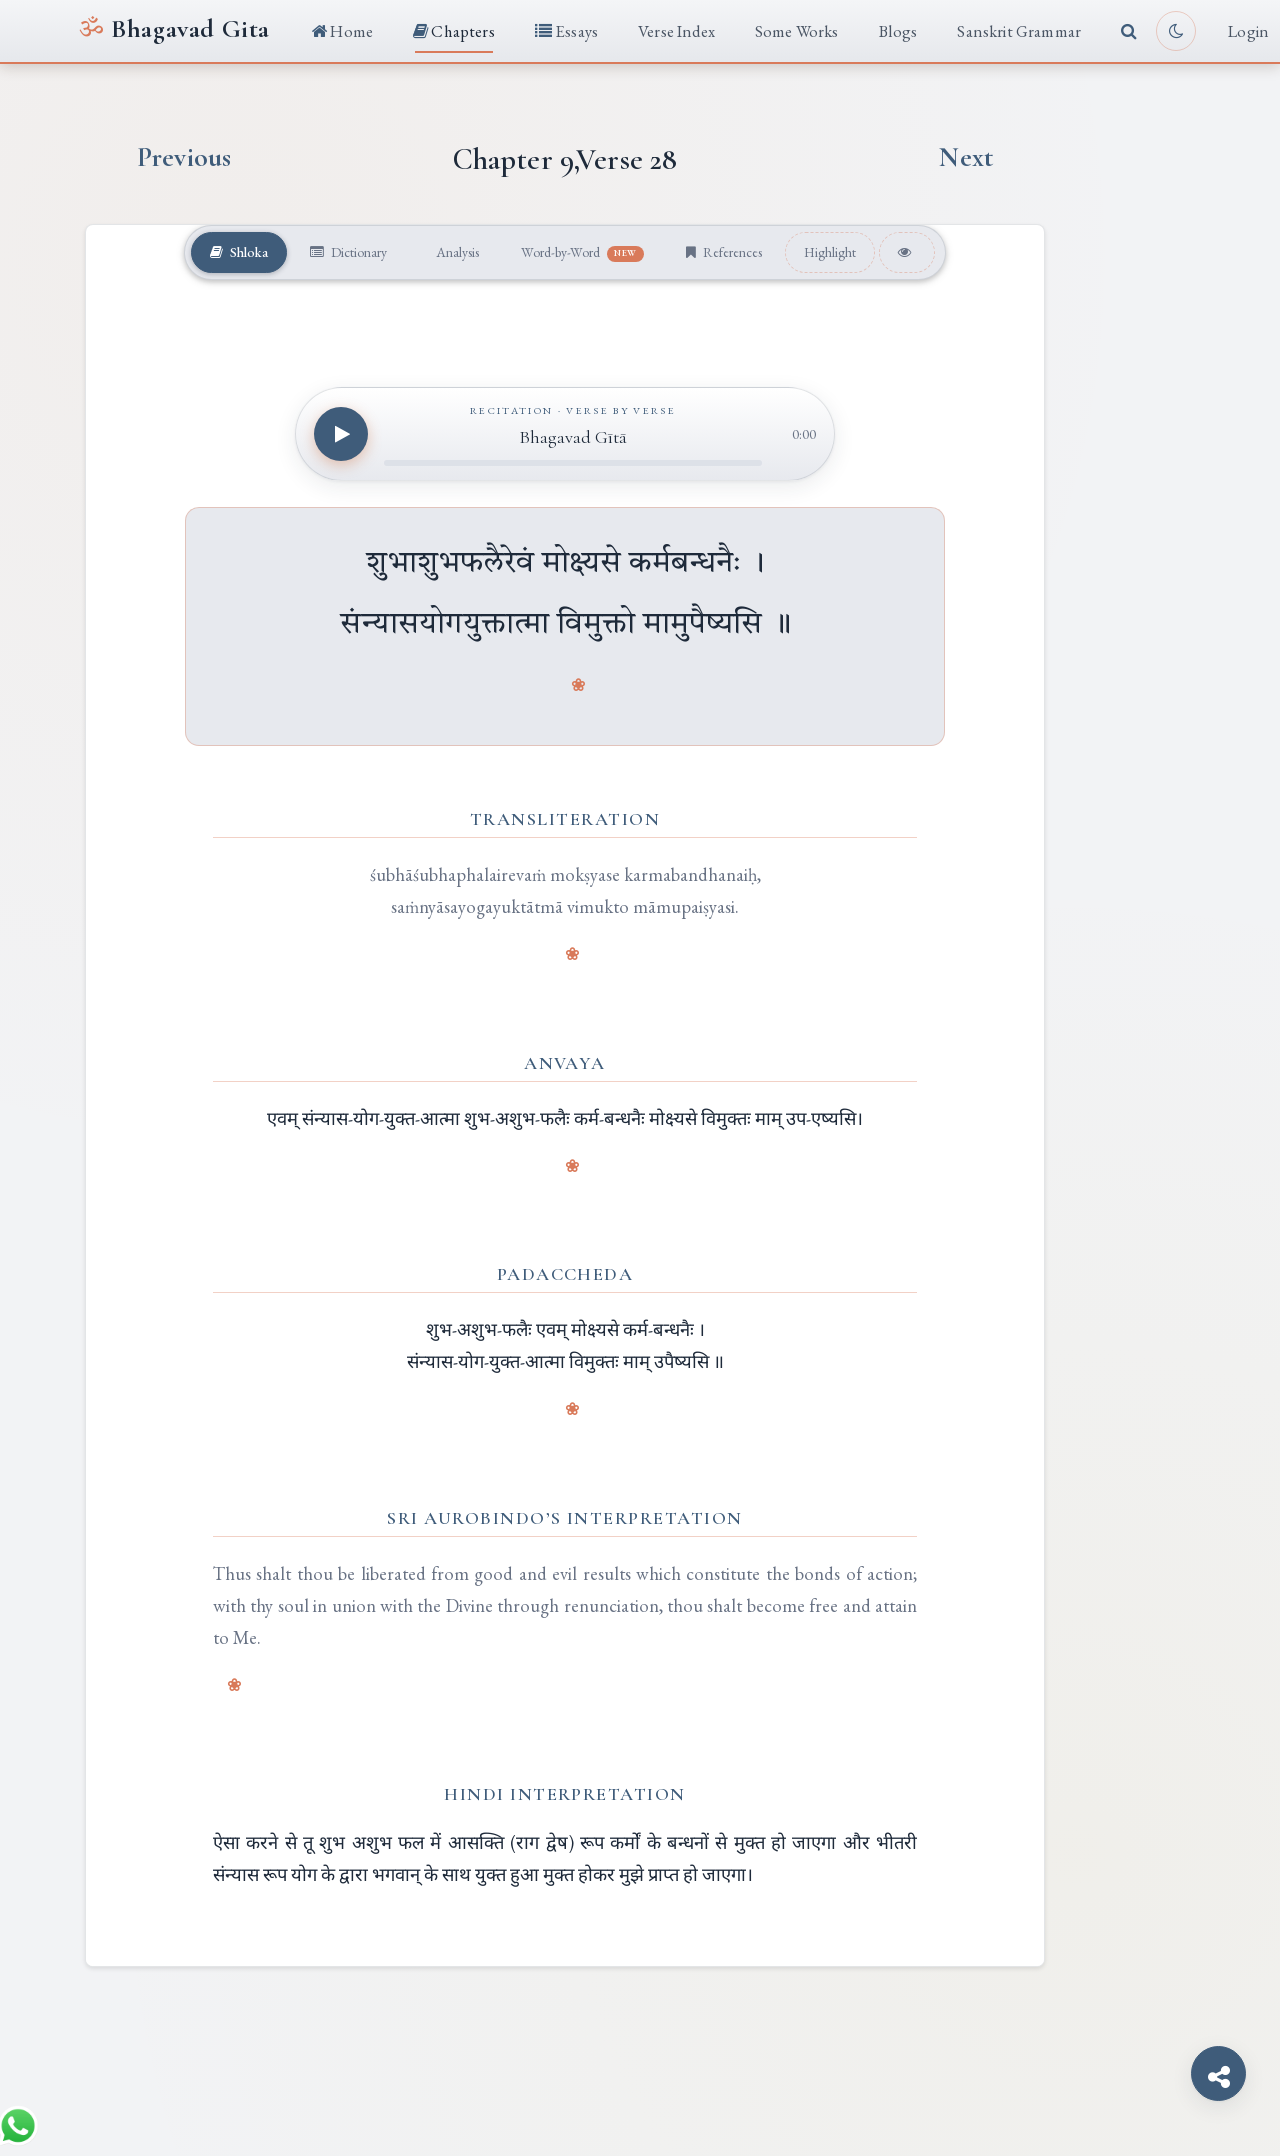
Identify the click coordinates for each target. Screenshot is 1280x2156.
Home (342, 31)
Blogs (898, 31)
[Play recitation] (341, 435)
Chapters (454, 31)
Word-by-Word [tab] (584, 253)
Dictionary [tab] (345, 252)
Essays (566, 31)
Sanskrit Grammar (1019, 31)
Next (966, 157)
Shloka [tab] (233, 252)
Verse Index (676, 31)
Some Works (797, 31)
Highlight (835, 252)
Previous (184, 157)
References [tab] (727, 252)
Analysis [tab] (455, 252)
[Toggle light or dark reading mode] (1176, 31)
